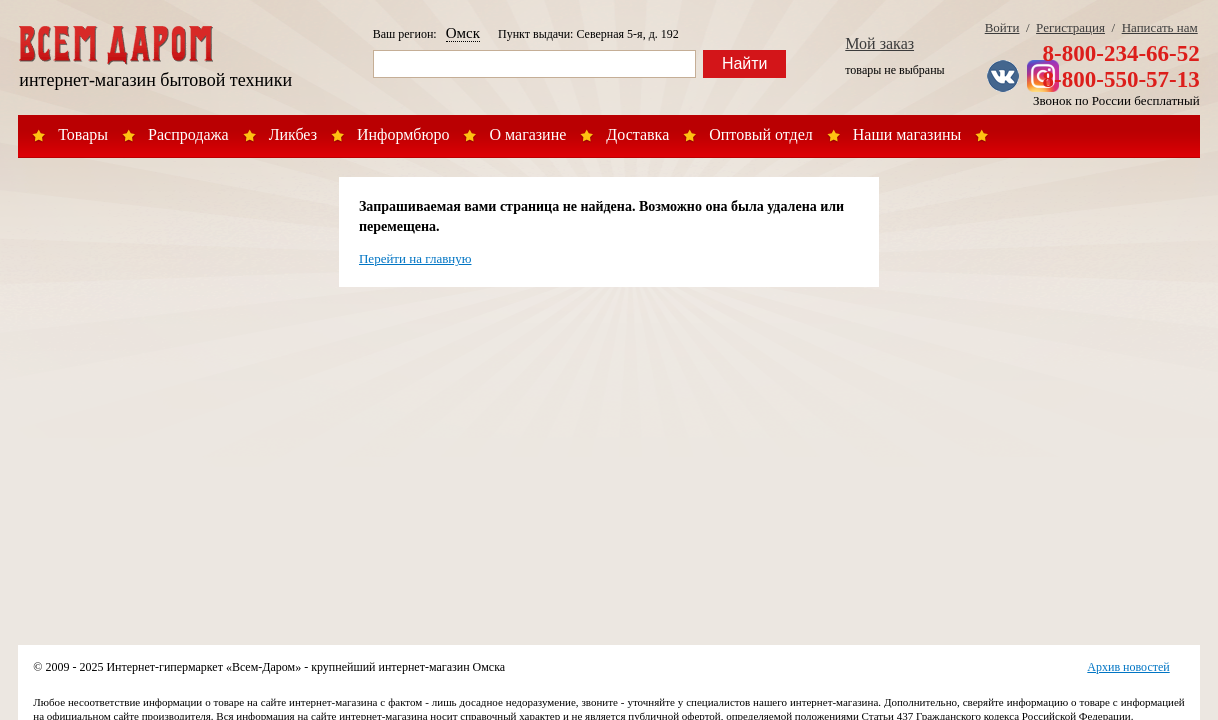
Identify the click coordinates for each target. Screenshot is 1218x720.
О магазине (527, 134)
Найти (745, 63)
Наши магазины (907, 134)
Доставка (637, 134)
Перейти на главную (415, 258)
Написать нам (1160, 27)
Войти (1002, 27)
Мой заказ (879, 43)
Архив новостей (1128, 667)
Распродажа (188, 134)
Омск (463, 33)
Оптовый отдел (761, 134)
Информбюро (403, 134)
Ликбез (293, 134)
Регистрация (1070, 27)
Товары (83, 134)
